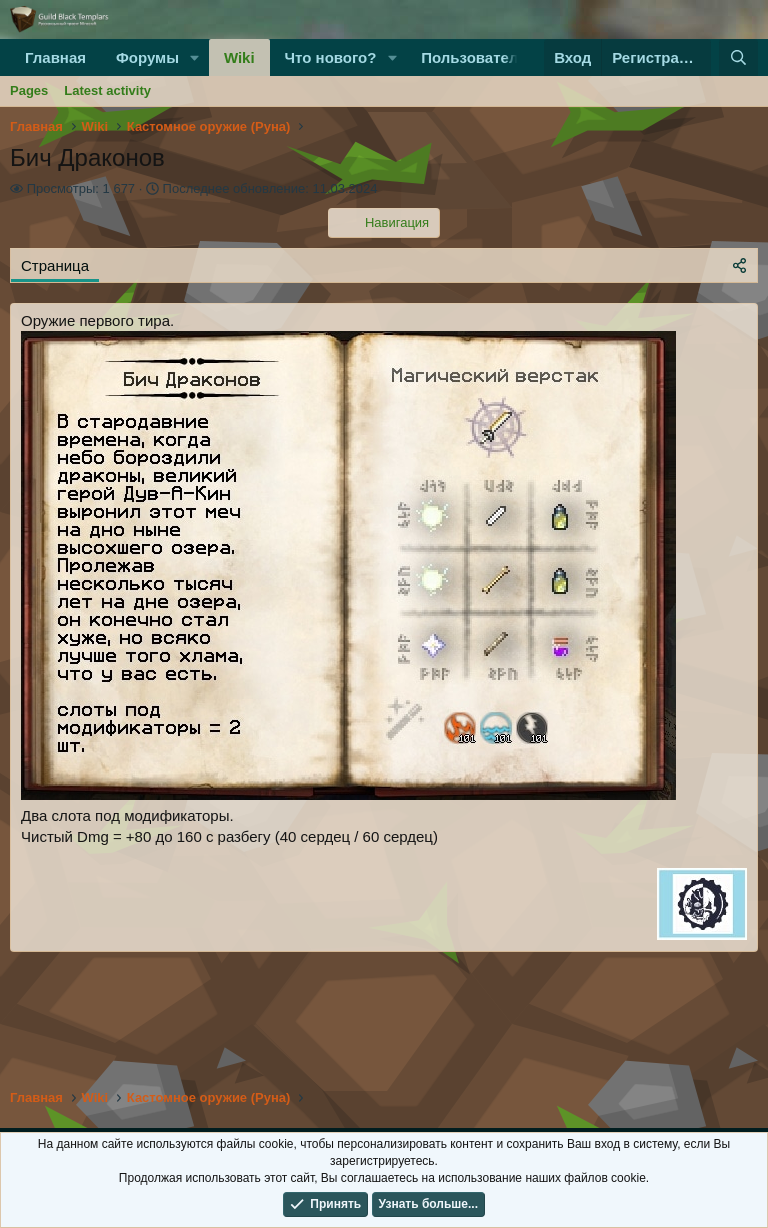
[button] (195, 57)
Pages (29, 90)
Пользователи (474, 57)
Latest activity (107, 90)
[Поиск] (738, 57)
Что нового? (331, 57)
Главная (55, 57)
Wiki (239, 57)
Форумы (147, 57)
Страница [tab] (55, 265)
